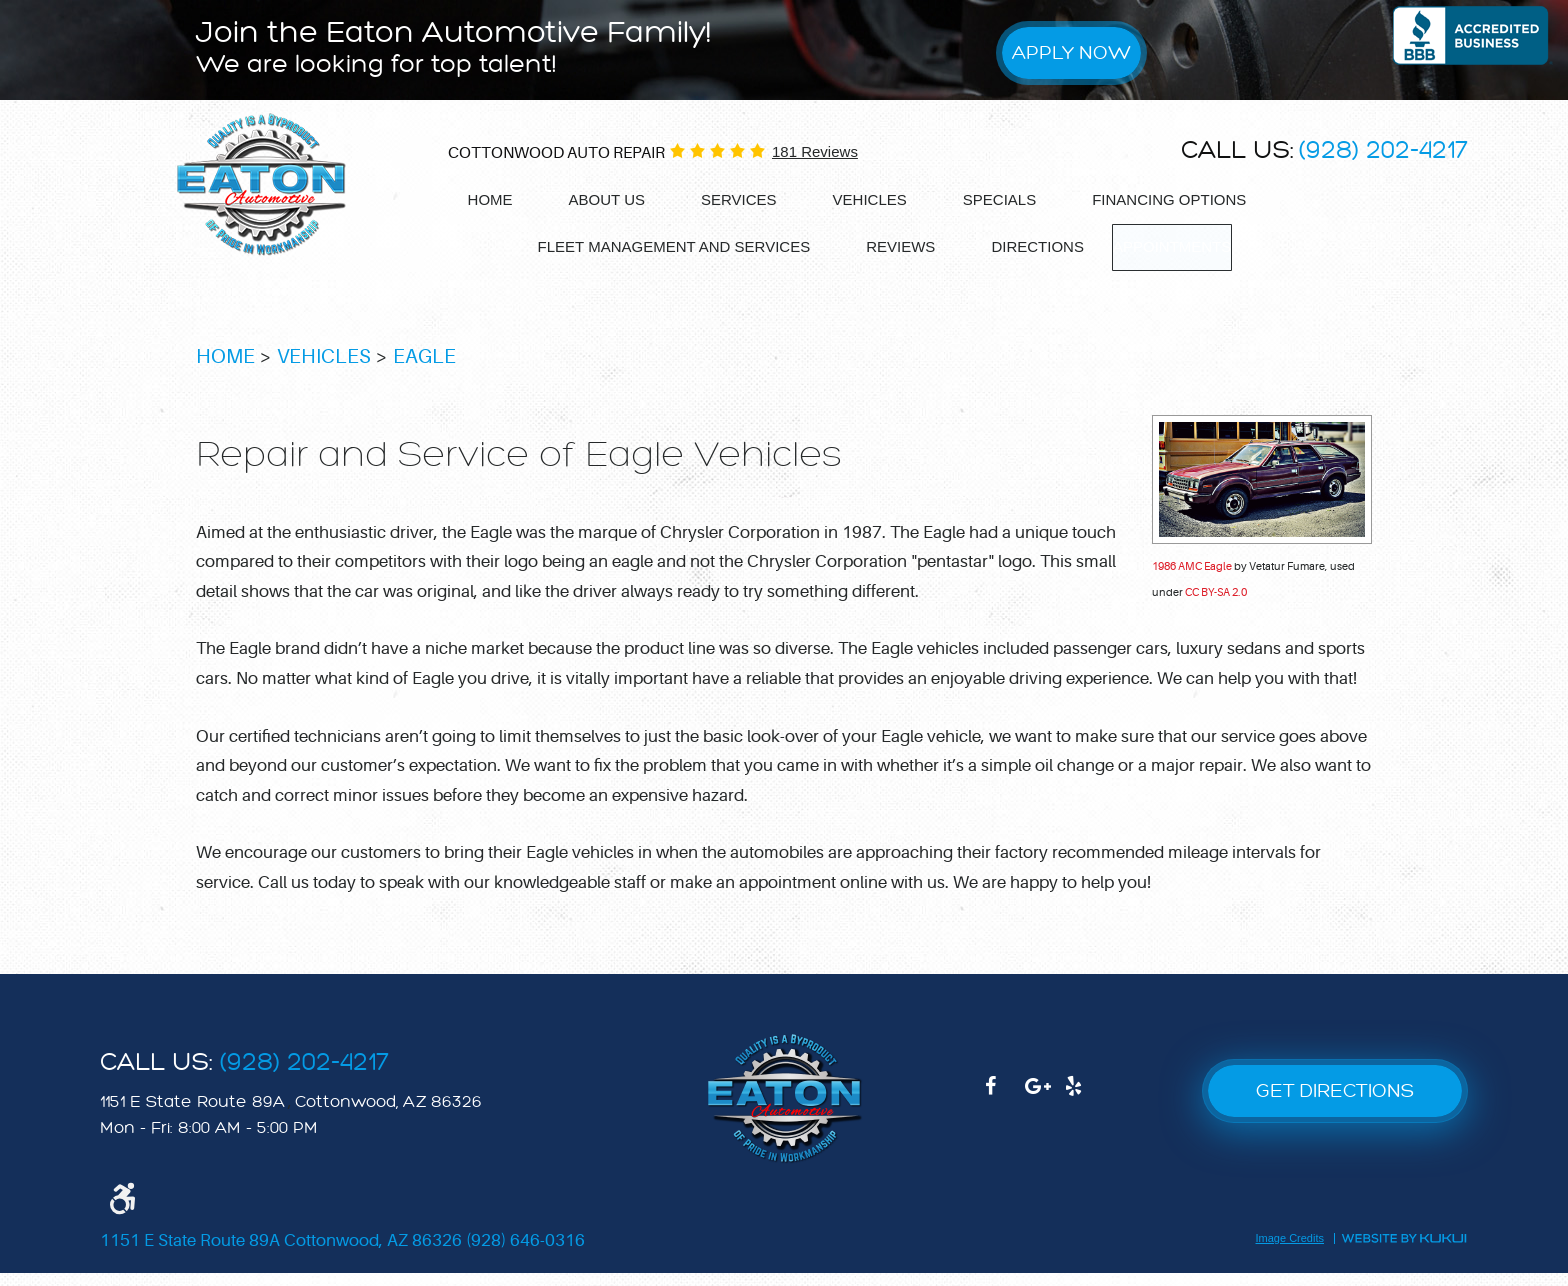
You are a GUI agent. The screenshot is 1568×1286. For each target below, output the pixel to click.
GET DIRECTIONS (1335, 1103)
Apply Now (1071, 52)
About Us (607, 199)
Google (1045, 1109)
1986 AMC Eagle (1192, 579)
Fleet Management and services (662, 245)
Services (739, 199)
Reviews (889, 245)
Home (490, 199)
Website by (1403, 1251)
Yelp (1085, 1109)
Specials (999, 199)
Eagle (424, 369)
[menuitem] (490, 201)
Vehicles (870, 199)
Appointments (1172, 246)
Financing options (1169, 199)
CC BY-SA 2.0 (1216, 605)
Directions (1026, 245)
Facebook (1005, 1109)
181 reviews (815, 151)
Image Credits (1290, 1252)
